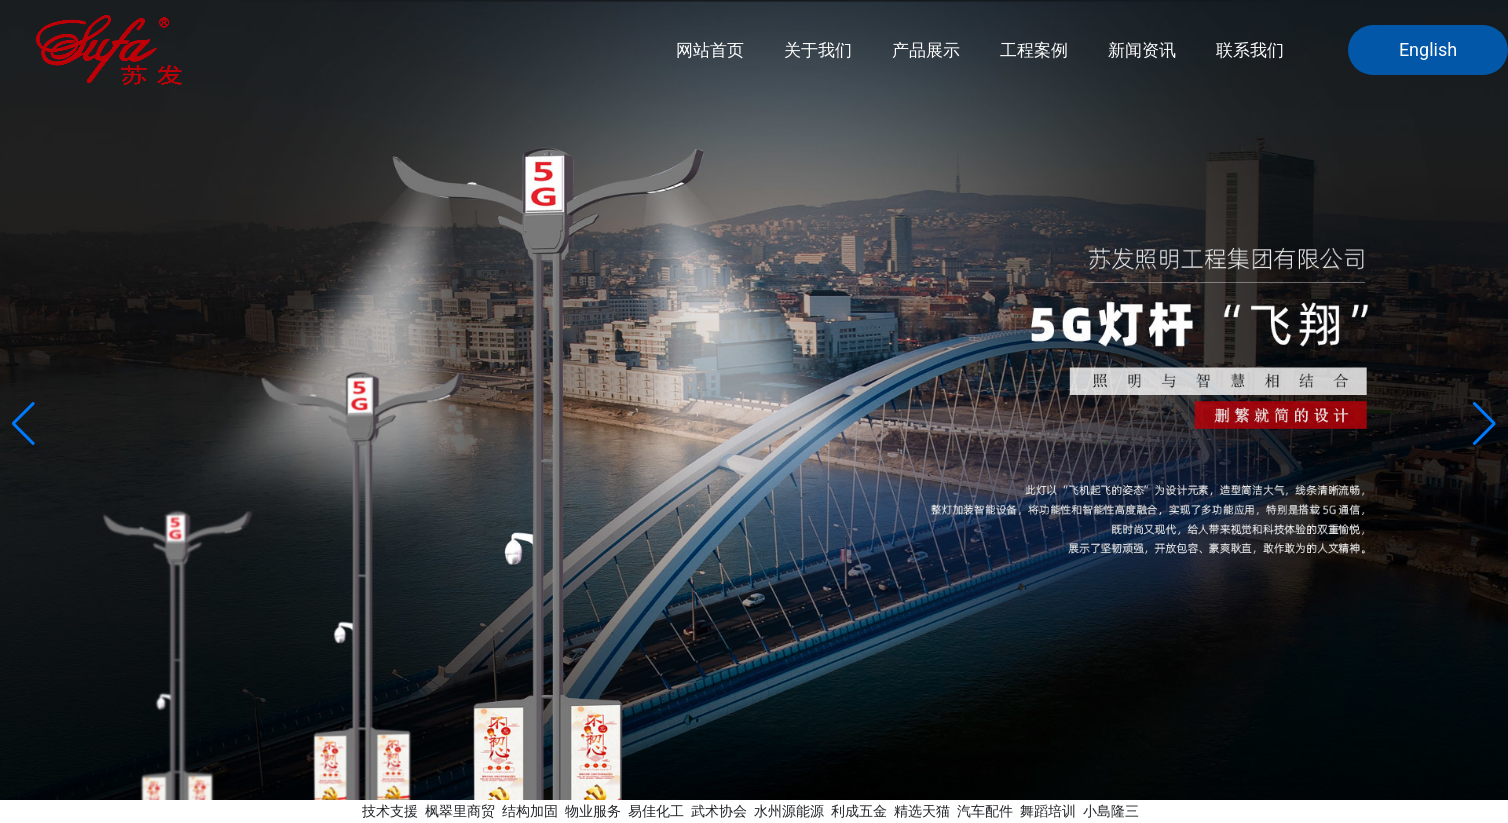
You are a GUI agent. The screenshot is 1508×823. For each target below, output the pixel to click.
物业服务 (593, 811)
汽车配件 (985, 811)
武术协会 (719, 811)
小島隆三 (1111, 811)
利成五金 (859, 811)
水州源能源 (789, 811)
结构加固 (530, 811)
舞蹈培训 (1048, 811)
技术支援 (390, 811)
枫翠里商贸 (460, 811)
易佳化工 (656, 811)
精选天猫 (922, 811)
